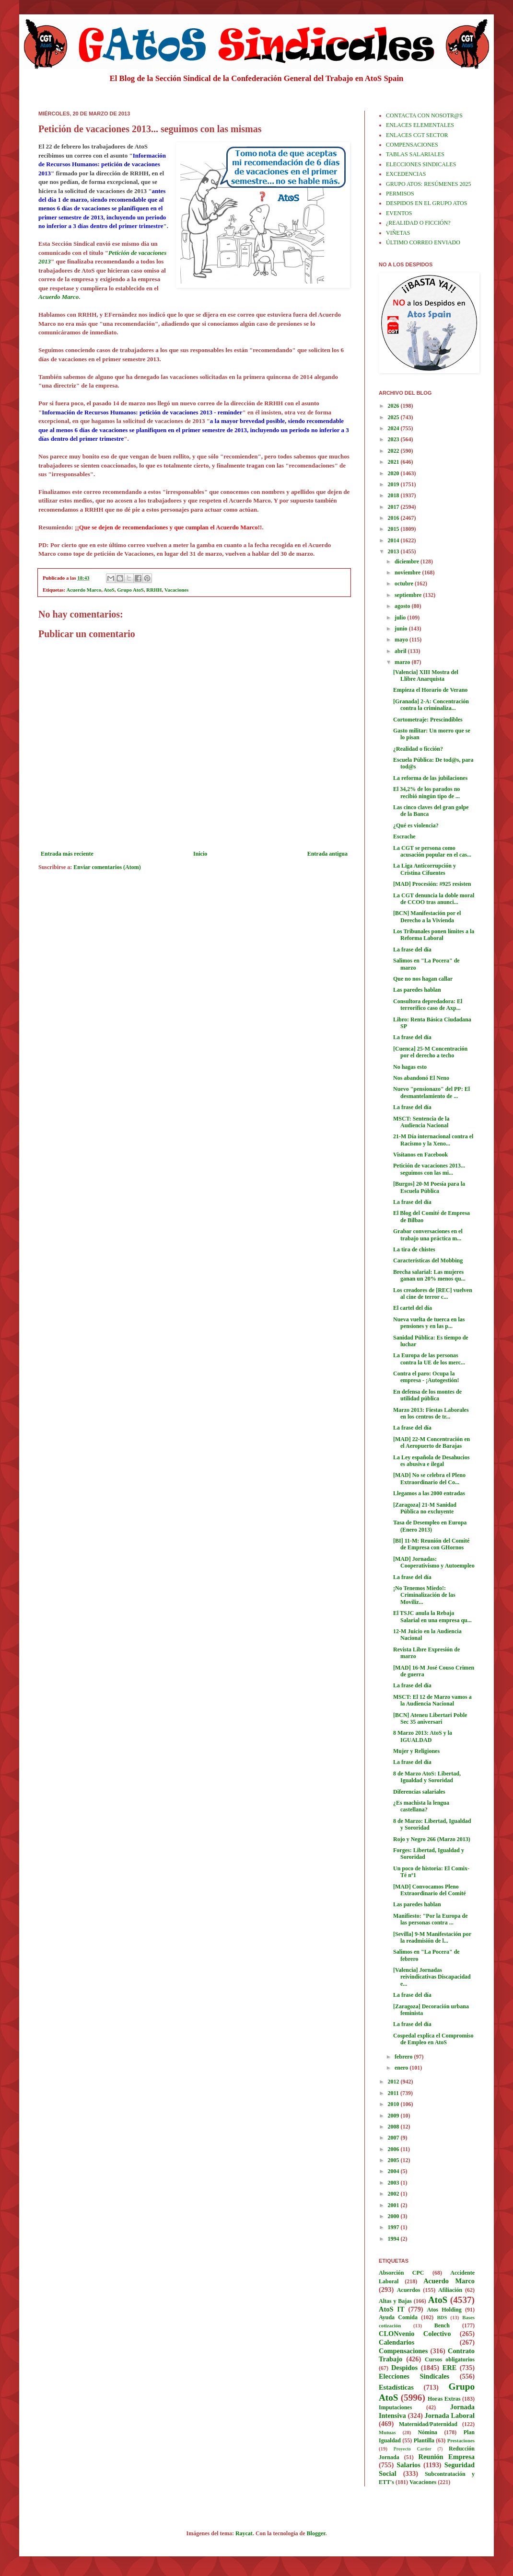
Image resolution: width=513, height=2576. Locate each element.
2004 (394, 2171)
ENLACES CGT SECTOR (417, 135)
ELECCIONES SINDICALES (421, 164)
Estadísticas (396, 2387)
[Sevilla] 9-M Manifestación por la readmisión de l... (432, 1937)
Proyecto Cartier (412, 2448)
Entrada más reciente (67, 853)
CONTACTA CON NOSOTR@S (424, 115)
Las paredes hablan (417, 989)
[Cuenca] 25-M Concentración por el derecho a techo (430, 1052)
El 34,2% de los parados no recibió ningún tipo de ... (426, 792)
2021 (394, 461)
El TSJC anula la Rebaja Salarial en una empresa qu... (432, 1616)
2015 (394, 529)
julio (401, 617)
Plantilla (424, 2440)
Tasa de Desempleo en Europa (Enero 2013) (429, 1526)
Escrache (404, 836)
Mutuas (387, 2432)
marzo (403, 662)
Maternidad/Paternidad (428, 2424)
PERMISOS (400, 193)
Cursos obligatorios (450, 2359)
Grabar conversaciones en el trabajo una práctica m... (428, 1234)
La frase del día (412, 949)
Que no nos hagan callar (423, 978)
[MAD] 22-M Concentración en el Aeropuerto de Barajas (431, 1442)
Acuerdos (408, 2290)
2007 (394, 2137)
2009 (394, 2115)
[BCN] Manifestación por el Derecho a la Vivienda (427, 916)
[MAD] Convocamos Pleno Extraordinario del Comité (429, 1890)
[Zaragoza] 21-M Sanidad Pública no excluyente (424, 1508)
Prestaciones (461, 2440)
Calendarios (396, 2342)
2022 (394, 450)
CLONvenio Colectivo (415, 2333)
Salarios (408, 2465)
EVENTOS (399, 213)
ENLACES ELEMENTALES (420, 125)
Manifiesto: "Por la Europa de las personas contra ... (430, 1919)
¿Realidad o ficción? (418, 748)
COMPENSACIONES (412, 144)
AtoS (109, 590)
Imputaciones (395, 2407)
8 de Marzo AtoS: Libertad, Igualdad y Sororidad (427, 1777)
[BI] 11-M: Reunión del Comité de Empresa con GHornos (431, 1544)
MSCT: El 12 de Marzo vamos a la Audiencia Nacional (432, 1700)
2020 (394, 473)
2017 (394, 507)
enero (402, 2067)
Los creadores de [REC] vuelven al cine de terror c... (432, 1293)
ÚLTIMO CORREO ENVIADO (423, 242)
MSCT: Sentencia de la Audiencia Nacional (421, 1122)
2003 (394, 2182)
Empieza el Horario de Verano (430, 690)
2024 (394, 428)
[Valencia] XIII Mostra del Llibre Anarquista (425, 675)
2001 (394, 2205)
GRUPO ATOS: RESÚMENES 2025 (428, 184)
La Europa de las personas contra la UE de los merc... (429, 1358)
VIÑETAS (398, 232)
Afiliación (450, 2290)
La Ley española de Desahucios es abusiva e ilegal (431, 1460)
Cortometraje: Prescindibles (428, 719)
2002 (394, 2193)
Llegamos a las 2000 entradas (429, 1493)
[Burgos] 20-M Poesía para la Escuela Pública (429, 1187)
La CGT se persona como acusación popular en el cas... (432, 851)
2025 (394, 417)
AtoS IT (392, 2309)
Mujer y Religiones (416, 1751)
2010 (394, 2104)
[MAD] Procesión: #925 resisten (432, 884)
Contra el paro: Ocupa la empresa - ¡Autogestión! (426, 1377)
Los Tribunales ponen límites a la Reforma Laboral (433, 934)
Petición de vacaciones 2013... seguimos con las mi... (429, 1169)
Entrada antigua (327, 853)
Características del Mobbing (428, 1260)
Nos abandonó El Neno (421, 1078)
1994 (394, 2238)
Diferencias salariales (419, 1791)
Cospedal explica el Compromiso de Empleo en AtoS (433, 2039)
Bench (442, 2325)
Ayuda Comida (398, 2317)
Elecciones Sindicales (414, 2376)
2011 (394, 2093)
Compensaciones (403, 2351)
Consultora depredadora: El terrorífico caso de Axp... (427, 1004)
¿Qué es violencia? (416, 825)
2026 (394, 405)
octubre (405, 583)
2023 (394, 439)
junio (402, 628)
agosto (403, 606)
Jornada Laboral (449, 2415)
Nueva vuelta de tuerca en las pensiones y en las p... (429, 1322)
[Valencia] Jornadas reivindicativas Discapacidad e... (432, 1977)
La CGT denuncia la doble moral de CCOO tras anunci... (433, 898)
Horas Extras (444, 2398)
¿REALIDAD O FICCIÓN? (418, 222)
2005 (394, 2160)
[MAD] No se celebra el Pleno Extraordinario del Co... (429, 1478)
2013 (394, 551)
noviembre (408, 572)
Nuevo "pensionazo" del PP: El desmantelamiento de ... (431, 1092)
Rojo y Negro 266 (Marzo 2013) (431, 1839)
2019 (394, 484)
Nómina (427, 2432)
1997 (394, 2227)
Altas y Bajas (395, 2301)
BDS (442, 2317)
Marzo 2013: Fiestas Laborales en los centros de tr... (431, 1413)
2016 (394, 518)
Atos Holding (444, 2309)
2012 (394, 2081)
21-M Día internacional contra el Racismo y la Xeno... (433, 1139)
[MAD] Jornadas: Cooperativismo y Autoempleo (434, 1562)
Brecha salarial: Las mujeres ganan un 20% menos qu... (429, 1275)
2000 (394, 2216)
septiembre (409, 595)
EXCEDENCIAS (406, 174)
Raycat (244, 2533)
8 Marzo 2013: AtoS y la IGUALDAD (422, 1736)
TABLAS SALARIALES (415, 154)
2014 (394, 540)
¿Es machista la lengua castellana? (421, 1806)
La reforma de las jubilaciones (430, 778)
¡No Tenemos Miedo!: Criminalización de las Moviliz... (424, 1595)
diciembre (407, 561)
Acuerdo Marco (84, 590)
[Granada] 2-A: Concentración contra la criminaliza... (431, 704)
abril (401, 651)
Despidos (404, 2367)
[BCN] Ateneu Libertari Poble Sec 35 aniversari (430, 1718)
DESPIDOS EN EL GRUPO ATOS (426, 203)
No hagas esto (410, 1067)
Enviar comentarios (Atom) (106, 867)
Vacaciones (176, 590)
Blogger (316, 2533)
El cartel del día (412, 1308)
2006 (394, 2149)
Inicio (200, 853)
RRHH (154, 590)
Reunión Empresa (447, 2457)
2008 (394, 2126)
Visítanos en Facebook (420, 1154)
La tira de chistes (414, 1249)
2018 (394, 495)
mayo (402, 639)
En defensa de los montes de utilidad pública (427, 1395)
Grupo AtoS (130, 590)
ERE (450, 2367)
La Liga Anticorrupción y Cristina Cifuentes (424, 869)
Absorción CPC (401, 2272)
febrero (404, 2056)
